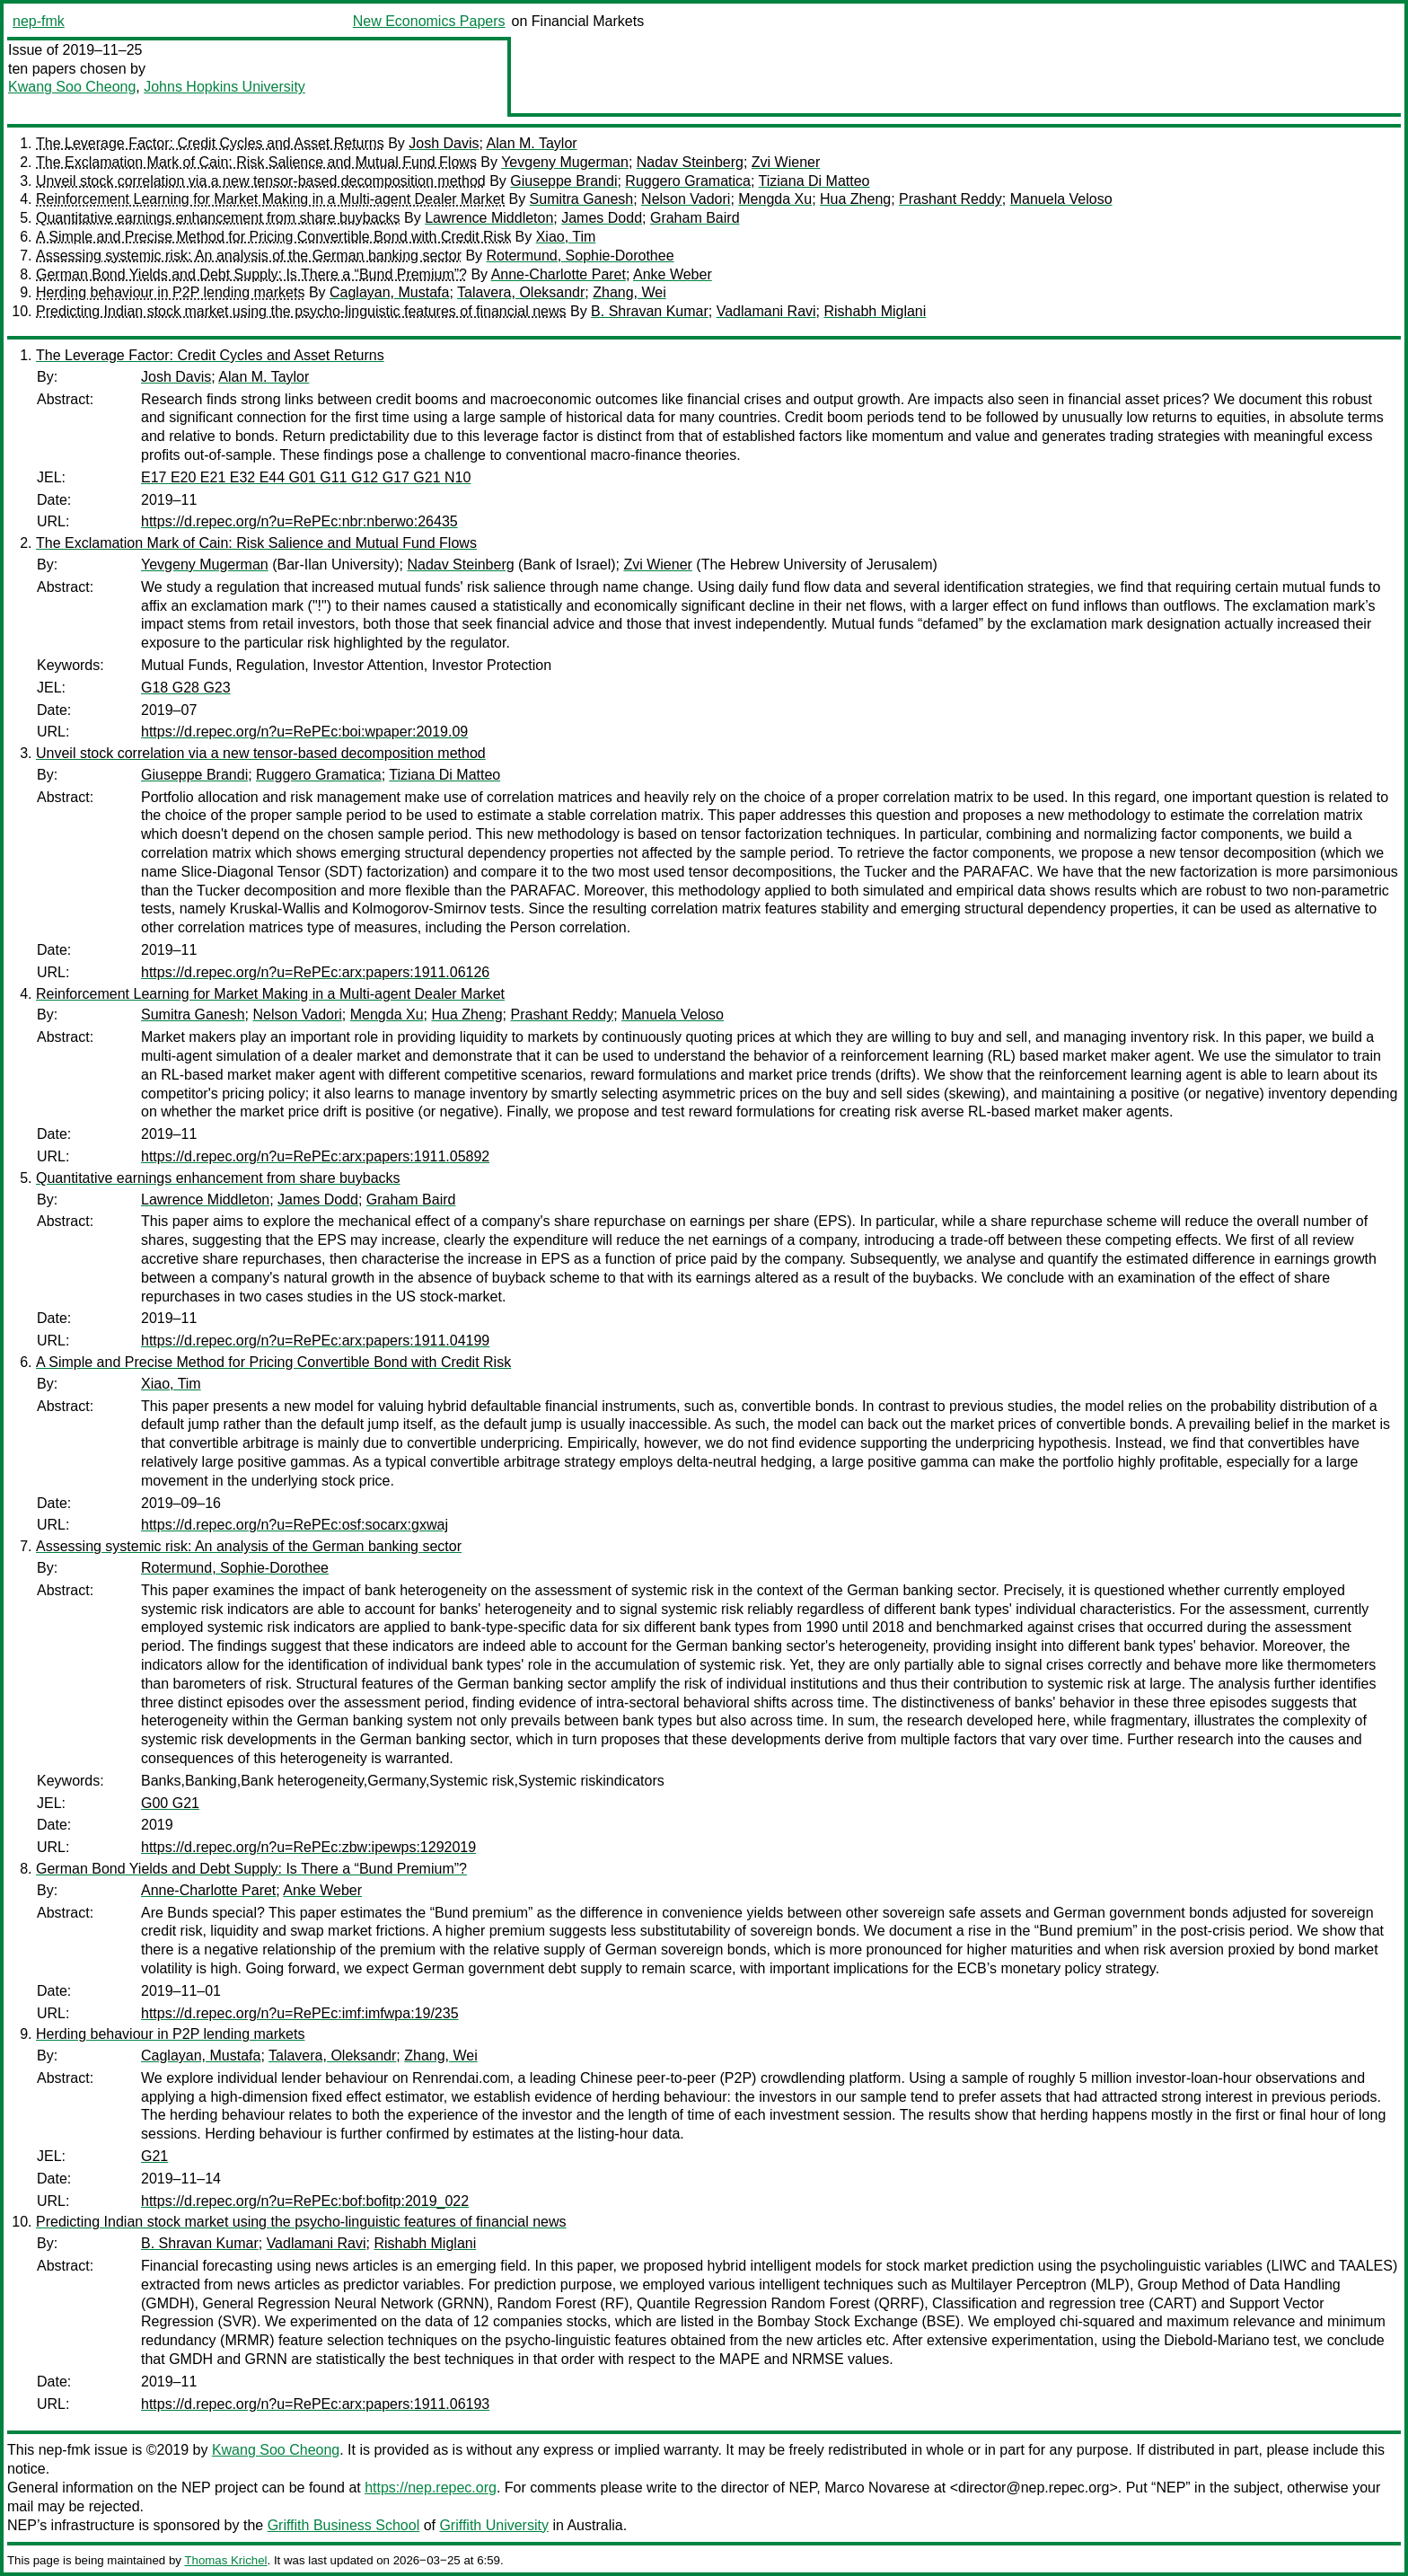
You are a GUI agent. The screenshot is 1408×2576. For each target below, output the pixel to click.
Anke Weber (672, 274)
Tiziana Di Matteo (814, 181)
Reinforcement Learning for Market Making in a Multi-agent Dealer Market (270, 199)
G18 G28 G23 (186, 687)
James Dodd (601, 217)
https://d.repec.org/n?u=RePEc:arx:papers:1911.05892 (315, 1156)
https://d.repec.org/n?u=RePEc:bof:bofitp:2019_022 (305, 2201)
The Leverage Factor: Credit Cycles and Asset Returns (210, 143)
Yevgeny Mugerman (565, 162)
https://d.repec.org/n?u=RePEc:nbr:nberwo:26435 (299, 521)
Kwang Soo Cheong (72, 86)
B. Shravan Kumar (649, 311)
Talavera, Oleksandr (521, 292)
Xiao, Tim (566, 236)
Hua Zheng (855, 199)
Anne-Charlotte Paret (558, 274)
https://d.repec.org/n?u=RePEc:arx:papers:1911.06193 (315, 2404)
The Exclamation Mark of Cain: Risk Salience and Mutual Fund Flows (256, 162)
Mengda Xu (775, 199)
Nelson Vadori (685, 199)
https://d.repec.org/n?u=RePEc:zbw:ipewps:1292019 (308, 1847)
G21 (154, 2156)
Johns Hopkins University (224, 86)
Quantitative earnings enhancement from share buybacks (218, 217)
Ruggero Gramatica (688, 181)
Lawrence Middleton (489, 217)
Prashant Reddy (950, 199)
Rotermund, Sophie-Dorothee (580, 255)
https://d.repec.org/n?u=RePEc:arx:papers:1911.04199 (315, 1340)
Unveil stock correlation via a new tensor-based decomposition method (261, 181)
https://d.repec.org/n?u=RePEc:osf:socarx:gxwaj (294, 1524)
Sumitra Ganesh (582, 199)
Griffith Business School (344, 2525)
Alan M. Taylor (532, 143)
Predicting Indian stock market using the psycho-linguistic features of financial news (301, 311)
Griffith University (494, 2525)
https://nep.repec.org (431, 2487)
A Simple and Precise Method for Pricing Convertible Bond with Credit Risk (273, 236)
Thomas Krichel (225, 2560)
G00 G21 (170, 1803)
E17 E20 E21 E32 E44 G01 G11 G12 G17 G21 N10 (306, 477)
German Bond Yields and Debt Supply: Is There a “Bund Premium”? (251, 274)
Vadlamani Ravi (766, 311)
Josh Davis (444, 143)
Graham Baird (695, 217)
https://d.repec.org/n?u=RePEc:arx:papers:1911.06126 (315, 972)
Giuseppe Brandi (563, 181)
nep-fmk (39, 21)
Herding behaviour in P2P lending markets (170, 292)
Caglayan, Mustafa (389, 292)
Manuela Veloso (1061, 199)
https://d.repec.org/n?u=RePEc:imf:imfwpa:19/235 (300, 2013)
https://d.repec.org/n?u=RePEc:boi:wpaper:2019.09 (304, 731)
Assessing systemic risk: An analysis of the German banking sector (249, 255)
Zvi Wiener (786, 162)
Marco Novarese (876, 2487)
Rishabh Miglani (874, 311)
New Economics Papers (429, 21)
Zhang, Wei (629, 292)
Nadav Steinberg (690, 162)
